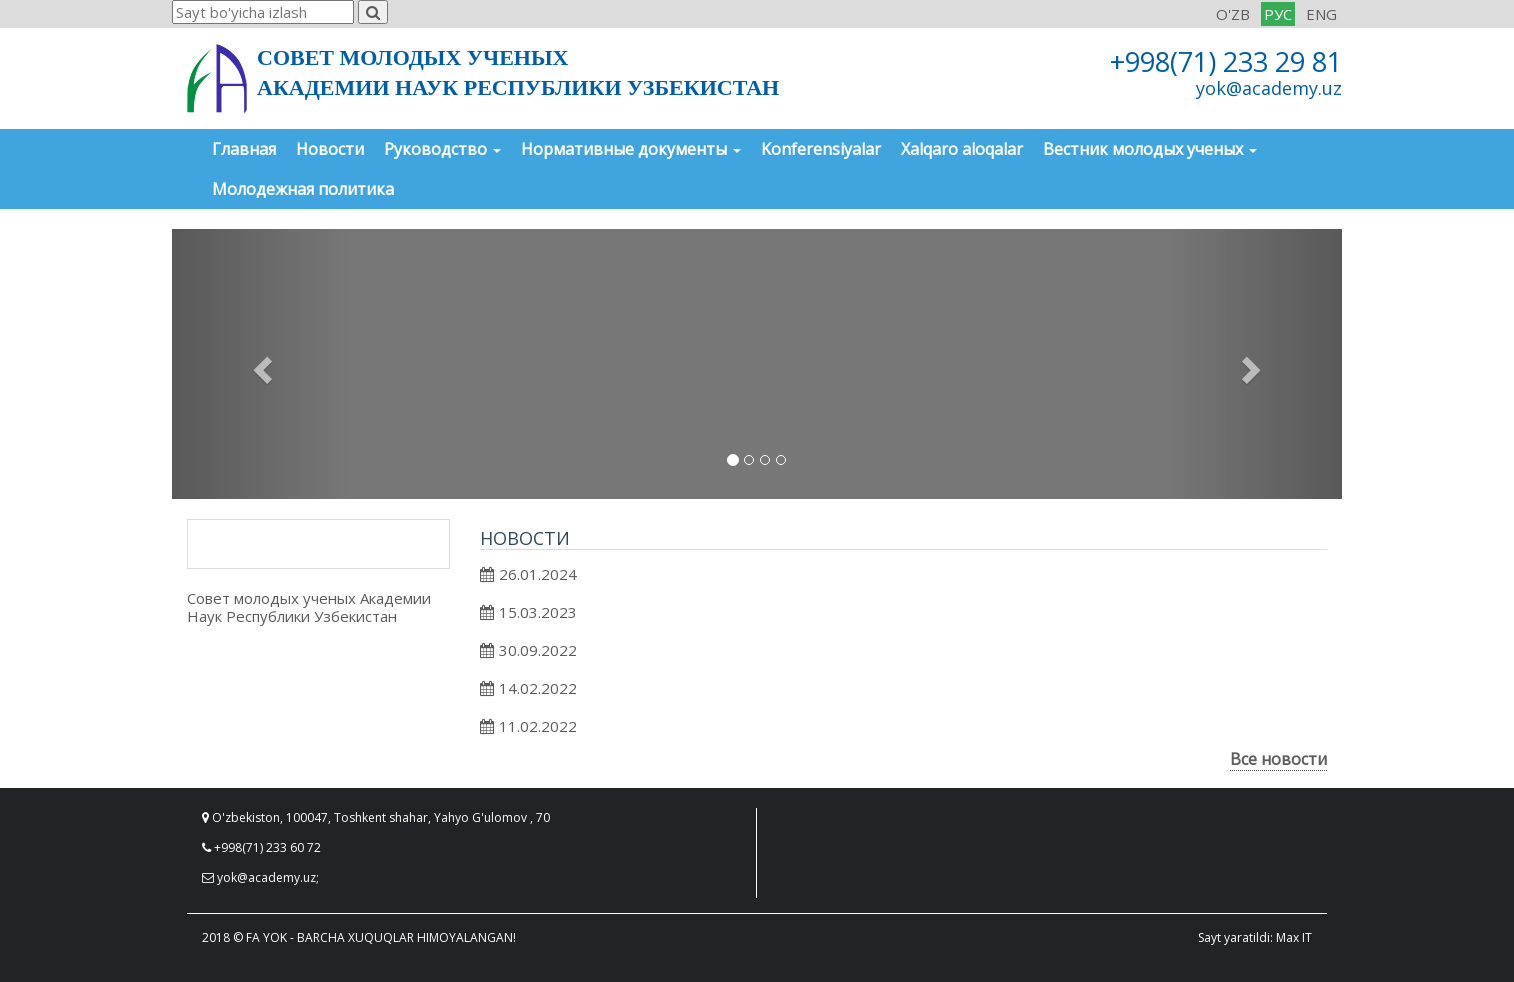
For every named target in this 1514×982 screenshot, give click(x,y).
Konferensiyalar (821, 149)
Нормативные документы (631, 149)
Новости (330, 149)
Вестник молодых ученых (1150, 149)
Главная (244, 149)
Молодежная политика (303, 189)
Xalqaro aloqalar (962, 149)
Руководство (442, 149)
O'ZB (1233, 14)
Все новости (1278, 759)
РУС (1278, 14)
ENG (1321, 14)
